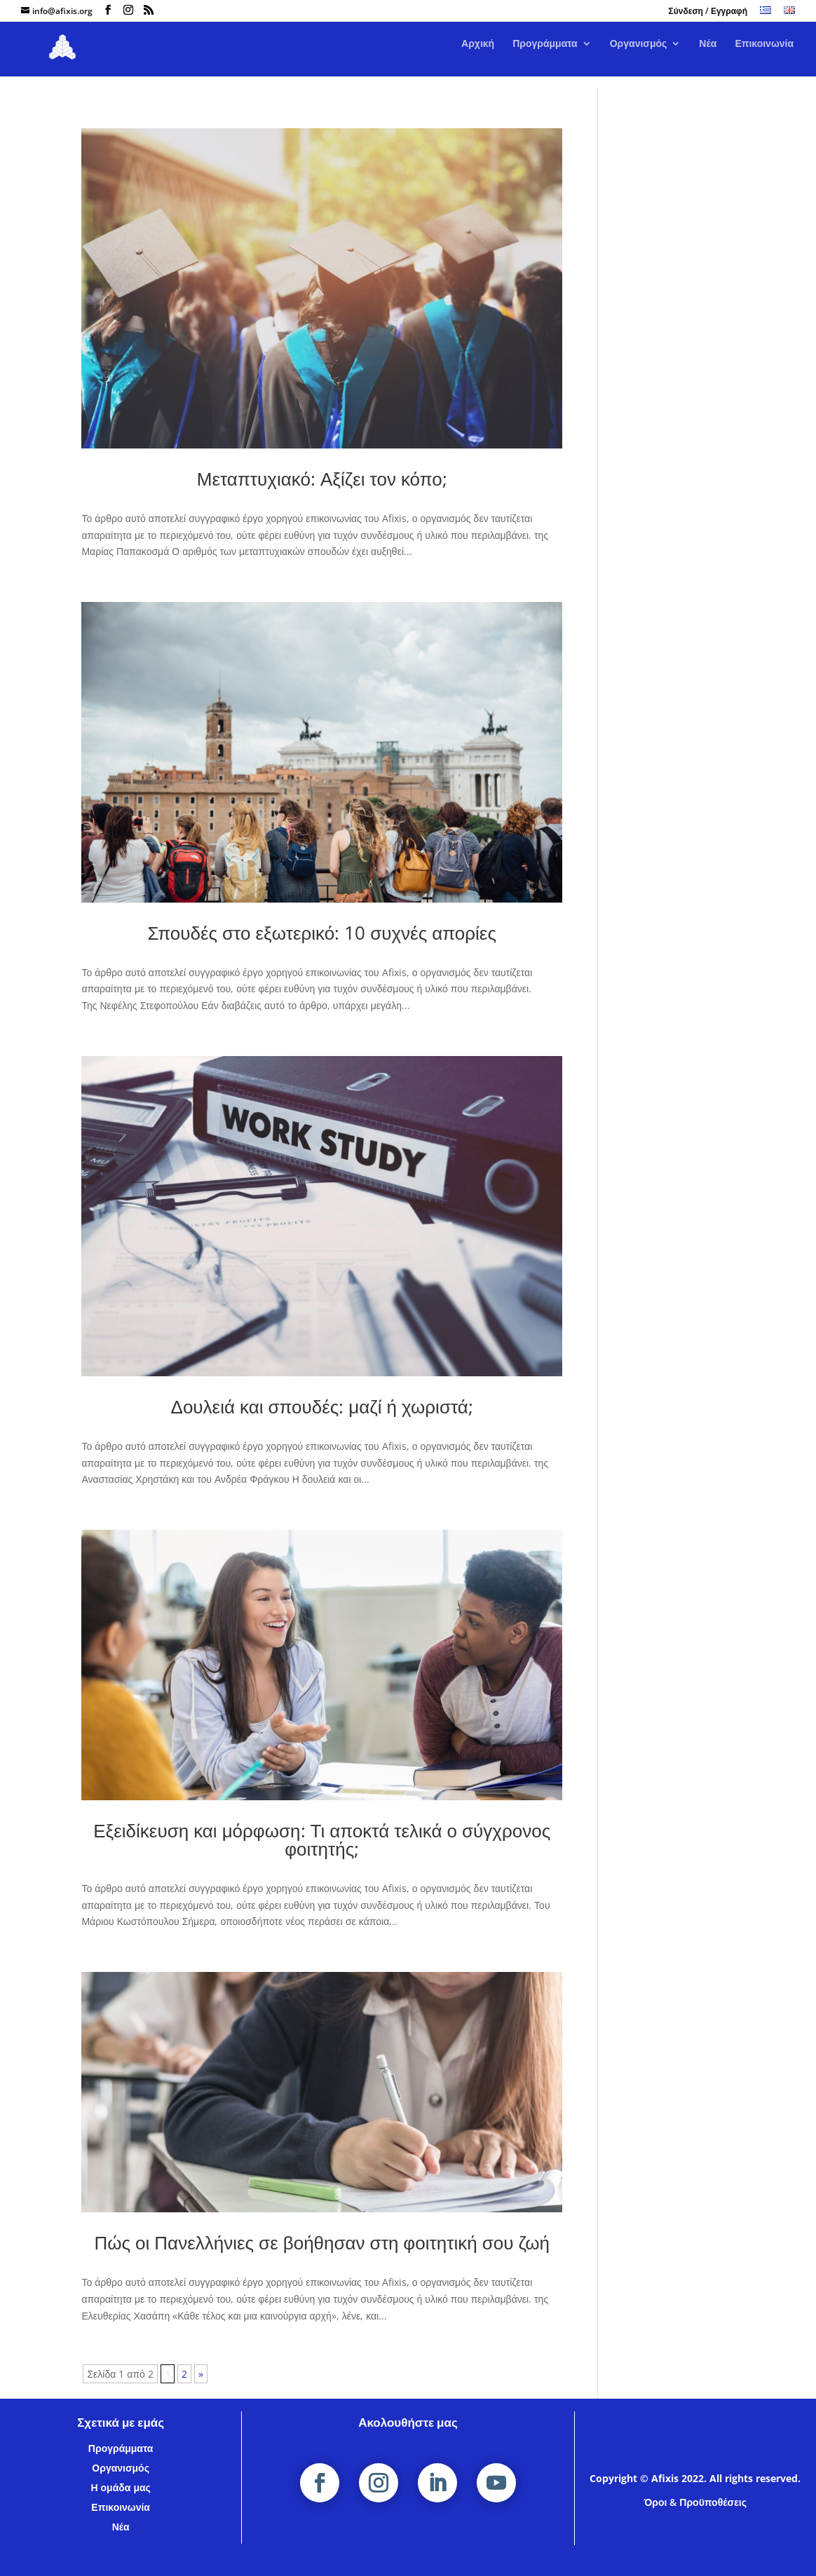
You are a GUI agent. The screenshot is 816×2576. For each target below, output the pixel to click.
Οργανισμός (638, 55)
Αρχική (477, 55)
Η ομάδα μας (120, 2487)
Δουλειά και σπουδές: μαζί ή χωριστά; (322, 1406)
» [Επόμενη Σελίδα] (200, 2373)
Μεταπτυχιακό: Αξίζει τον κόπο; (322, 478)
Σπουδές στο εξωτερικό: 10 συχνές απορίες (321, 932)
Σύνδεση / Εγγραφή (708, 12)
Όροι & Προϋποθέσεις (695, 2502)
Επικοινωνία (764, 55)
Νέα (707, 55)
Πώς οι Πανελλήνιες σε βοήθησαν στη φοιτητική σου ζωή (321, 2242)
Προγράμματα (545, 55)
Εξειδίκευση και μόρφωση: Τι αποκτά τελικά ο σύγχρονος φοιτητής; (321, 1839)
